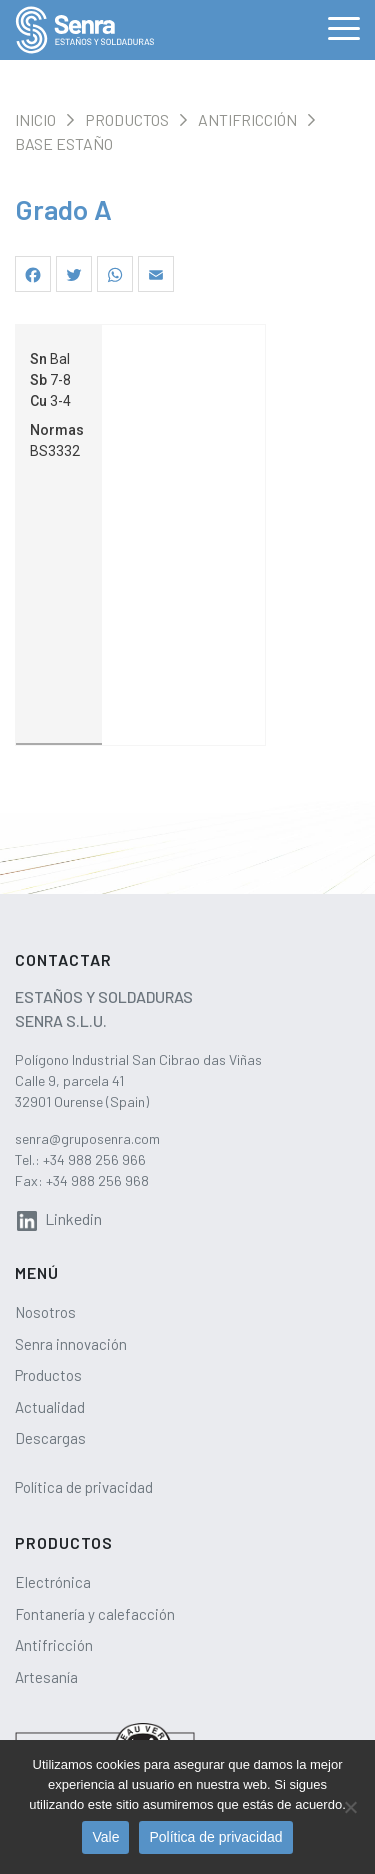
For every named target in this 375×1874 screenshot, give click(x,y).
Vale (105, 1837)
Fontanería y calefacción (95, 1614)
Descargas (50, 1438)
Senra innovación (71, 1344)
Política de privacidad (84, 1487)
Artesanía (46, 1677)
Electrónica (53, 1582)
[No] (350, 1807)
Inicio (35, 119)
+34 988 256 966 (94, 1159)
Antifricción (247, 119)
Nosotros (45, 1312)
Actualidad (50, 1407)
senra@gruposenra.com (87, 1138)
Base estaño (64, 143)
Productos (127, 119)
